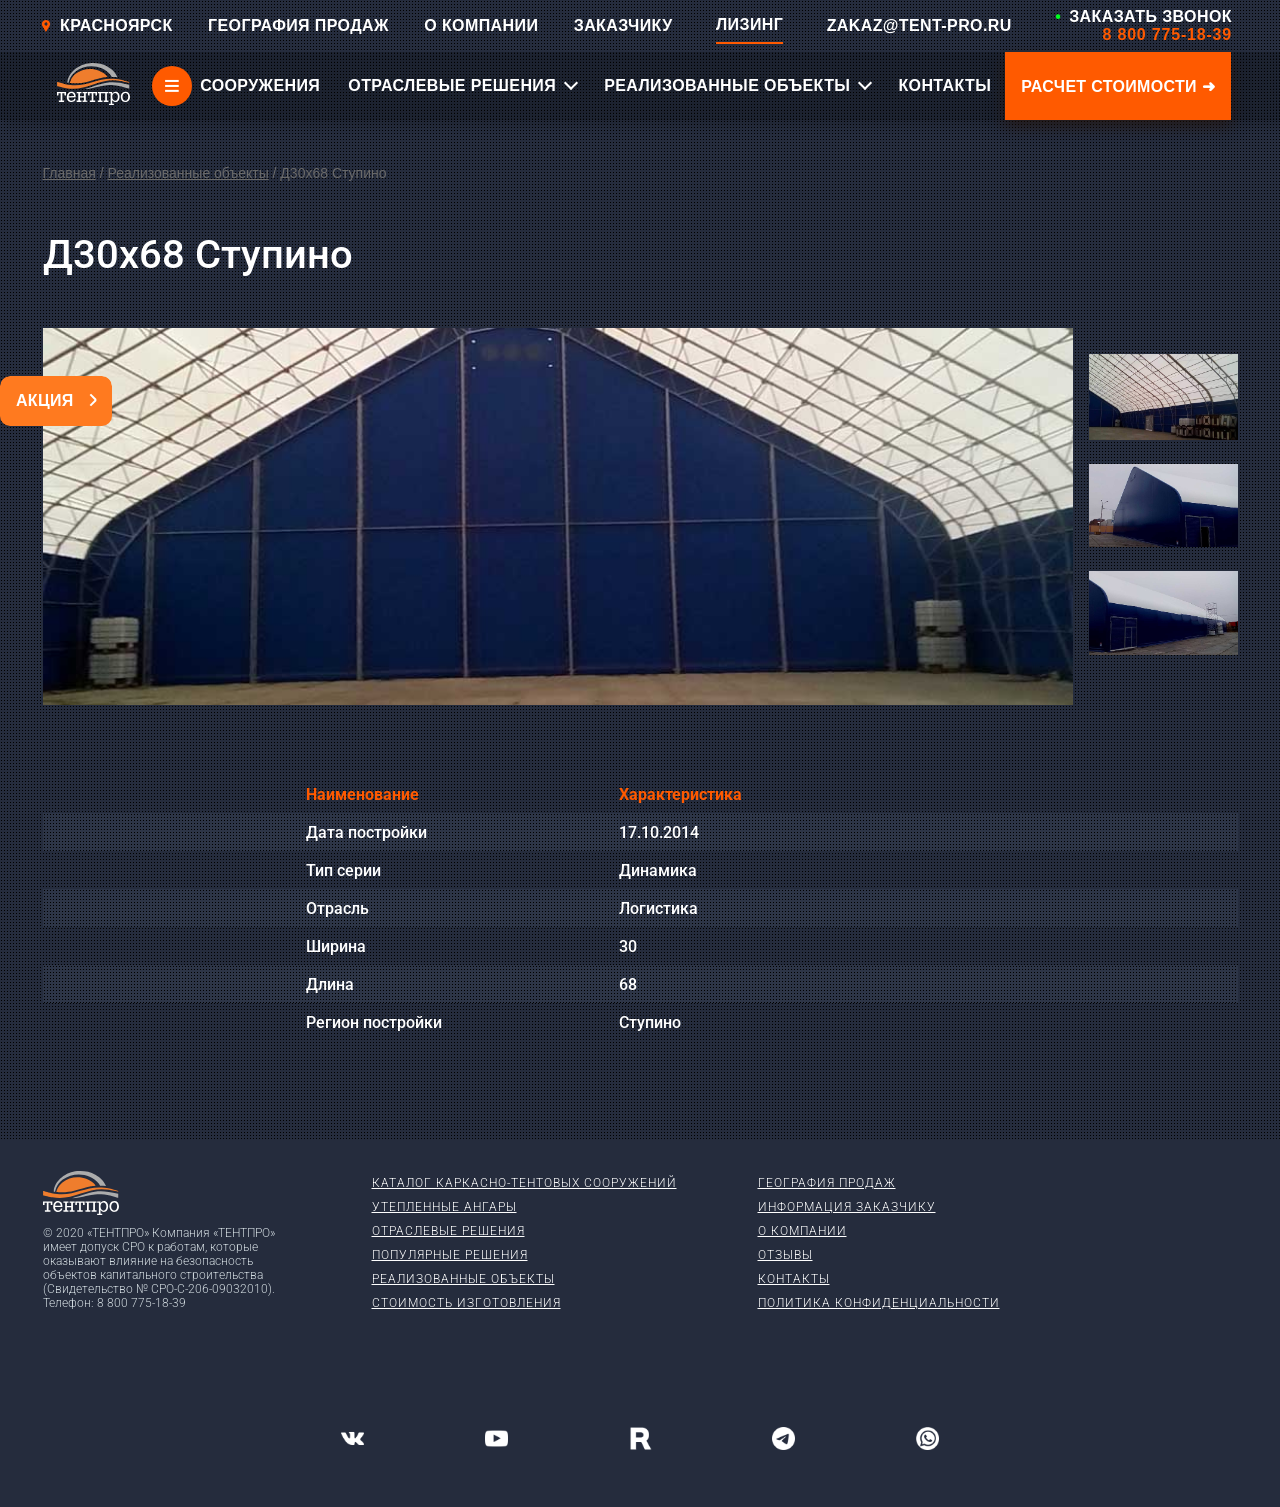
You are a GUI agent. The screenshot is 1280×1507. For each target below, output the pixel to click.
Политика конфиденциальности (879, 1303)
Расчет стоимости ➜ (1118, 86)
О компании (802, 1231)
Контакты (794, 1279)
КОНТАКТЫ (944, 85)
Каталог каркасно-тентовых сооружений (524, 1183)
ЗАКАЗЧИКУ (623, 25)
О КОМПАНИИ (481, 25)
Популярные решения (450, 1255)
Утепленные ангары (444, 1207)
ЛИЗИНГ (749, 24)
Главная (69, 173)
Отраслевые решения (448, 1231)
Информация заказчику (847, 1207)
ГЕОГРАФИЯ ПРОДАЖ (298, 25)
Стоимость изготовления (466, 1303)
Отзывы (785, 1255)
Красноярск (106, 25)
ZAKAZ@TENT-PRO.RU (919, 25)
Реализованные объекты (187, 173)
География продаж (827, 1183)
